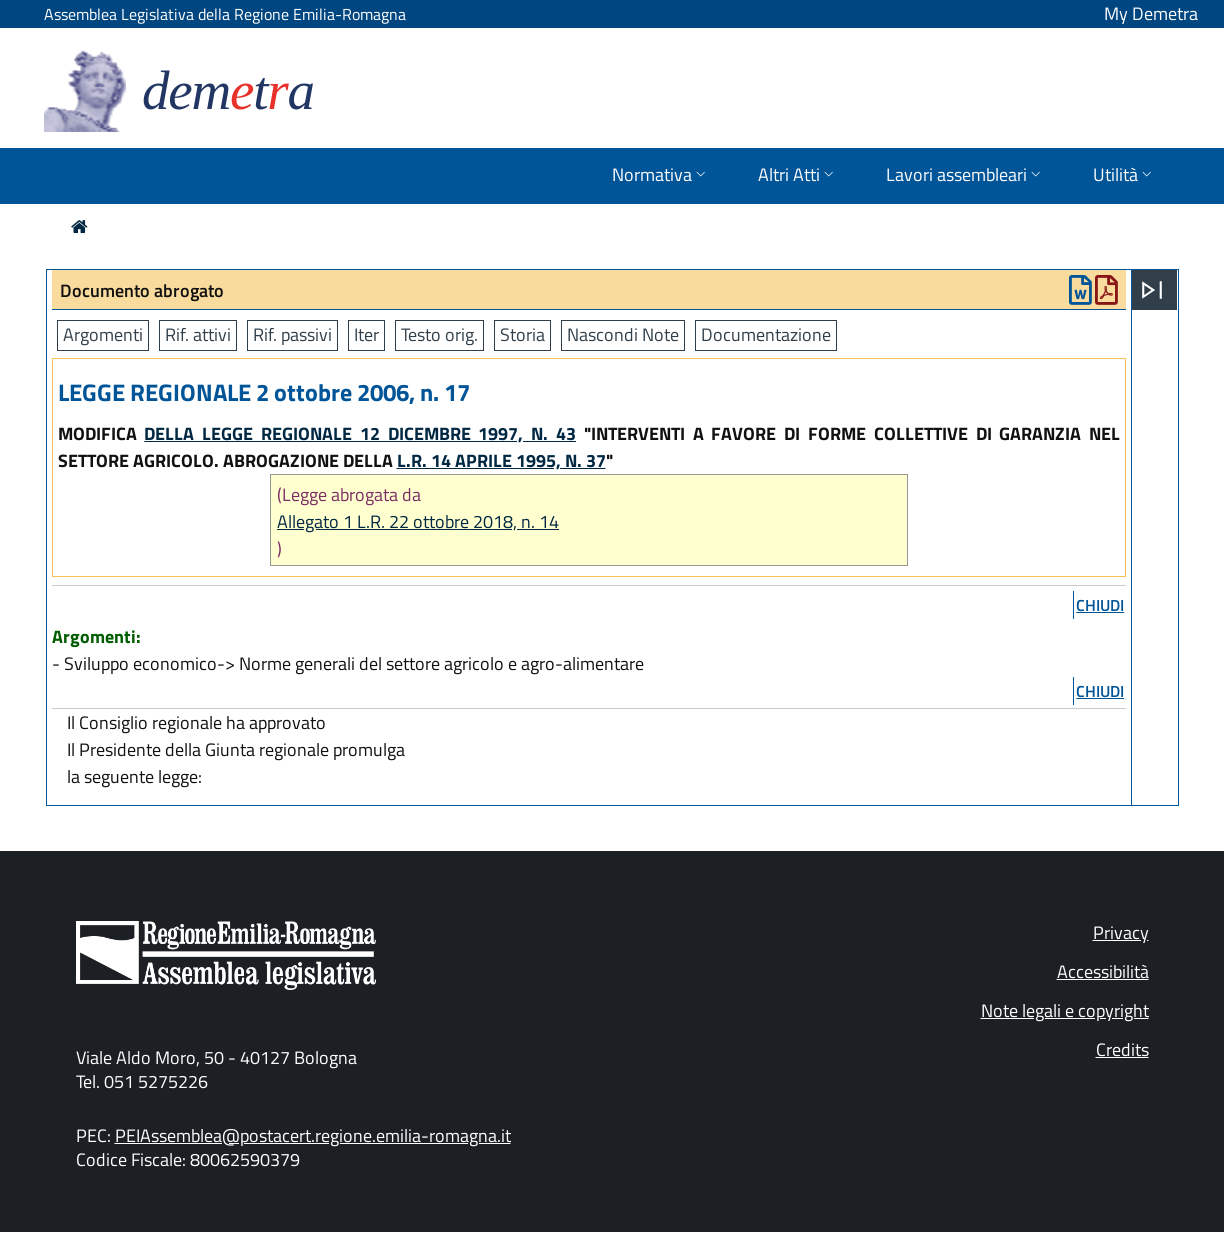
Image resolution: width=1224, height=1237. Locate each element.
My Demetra (1151, 13)
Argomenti (103, 334)
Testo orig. (439, 334)
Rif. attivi (198, 334)
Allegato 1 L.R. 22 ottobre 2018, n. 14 (418, 521)
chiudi (1100, 605)
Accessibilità (1103, 971)
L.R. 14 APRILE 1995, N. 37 (501, 460)
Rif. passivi (292, 334)
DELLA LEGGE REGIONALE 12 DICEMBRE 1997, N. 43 (360, 433)
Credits (1122, 1049)
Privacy (1121, 932)
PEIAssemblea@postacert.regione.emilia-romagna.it (313, 1135)
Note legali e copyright (1065, 1010)
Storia (522, 334)
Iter (366, 334)
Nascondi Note (623, 334)
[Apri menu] (1152, 290)
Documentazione (766, 334)
